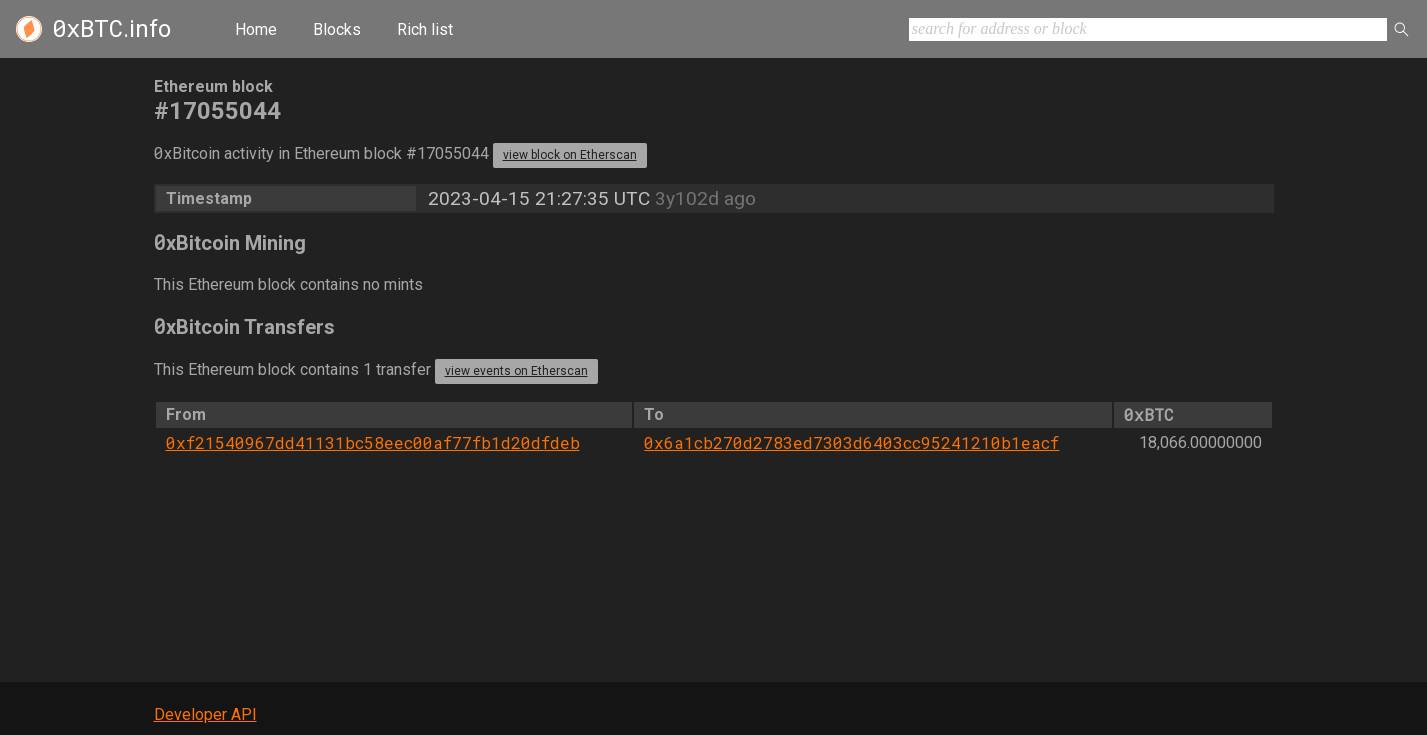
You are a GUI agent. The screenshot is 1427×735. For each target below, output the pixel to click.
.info (111, 29)
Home (256, 29)
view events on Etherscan (516, 371)
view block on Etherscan (570, 155)
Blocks (337, 29)
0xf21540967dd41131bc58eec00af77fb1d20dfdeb (373, 442)
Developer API (205, 714)
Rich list (425, 29)
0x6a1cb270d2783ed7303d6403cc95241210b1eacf (851, 442)
